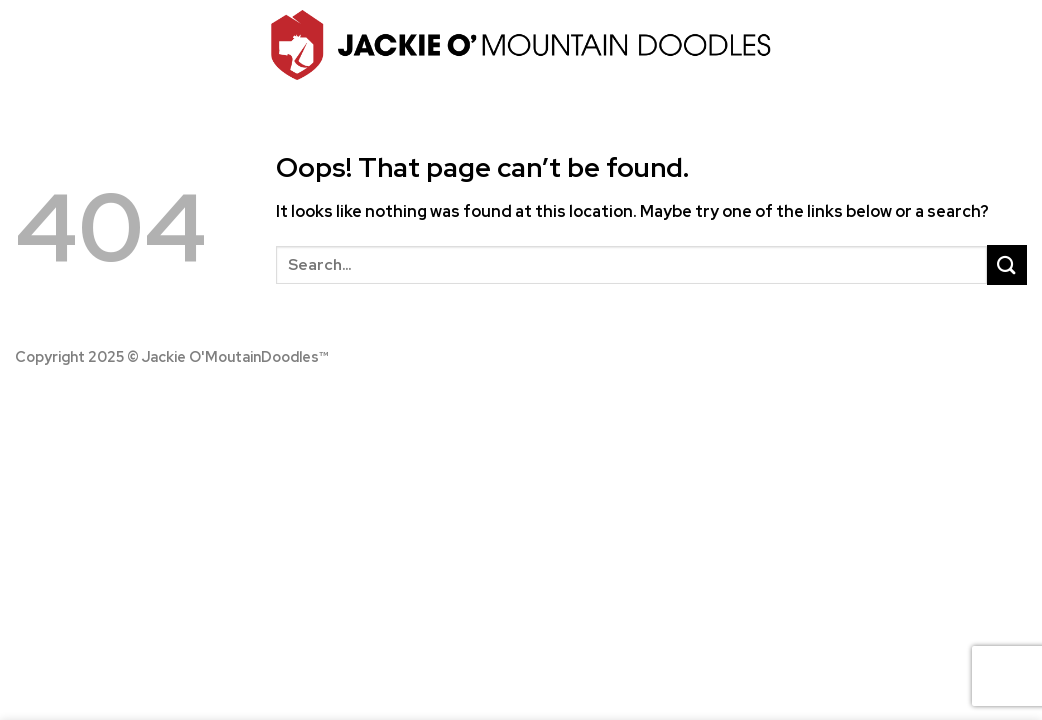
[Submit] (1007, 264)
